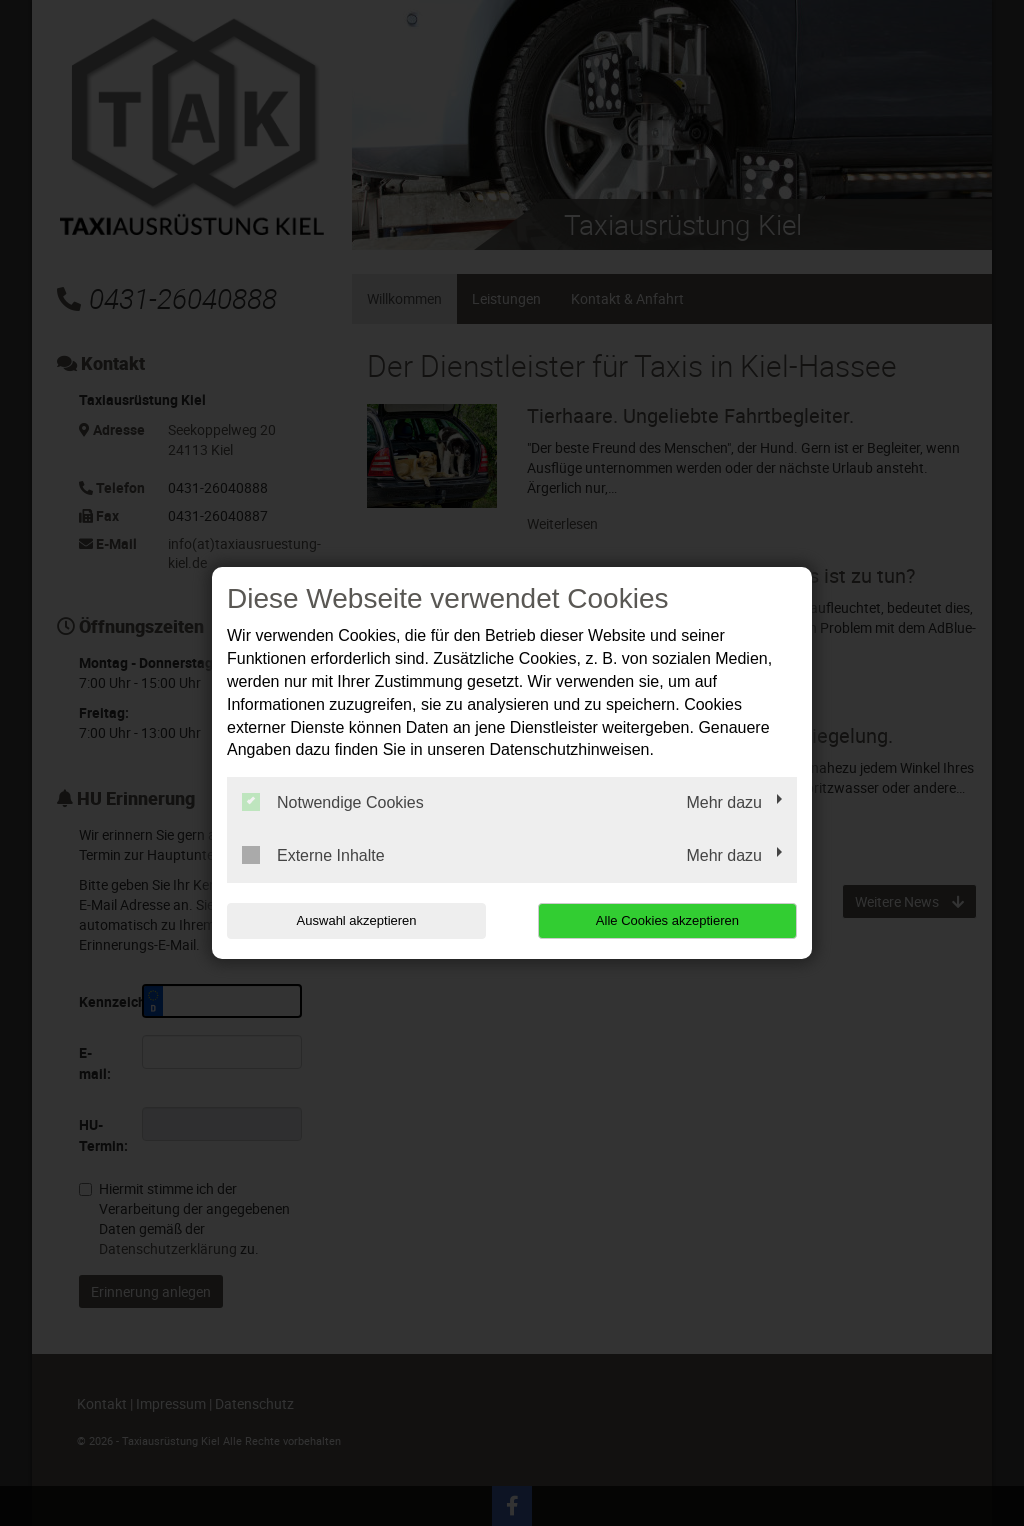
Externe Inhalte (313, 855)
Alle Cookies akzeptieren (668, 920)
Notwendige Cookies (333, 802)
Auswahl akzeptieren (355, 920)
